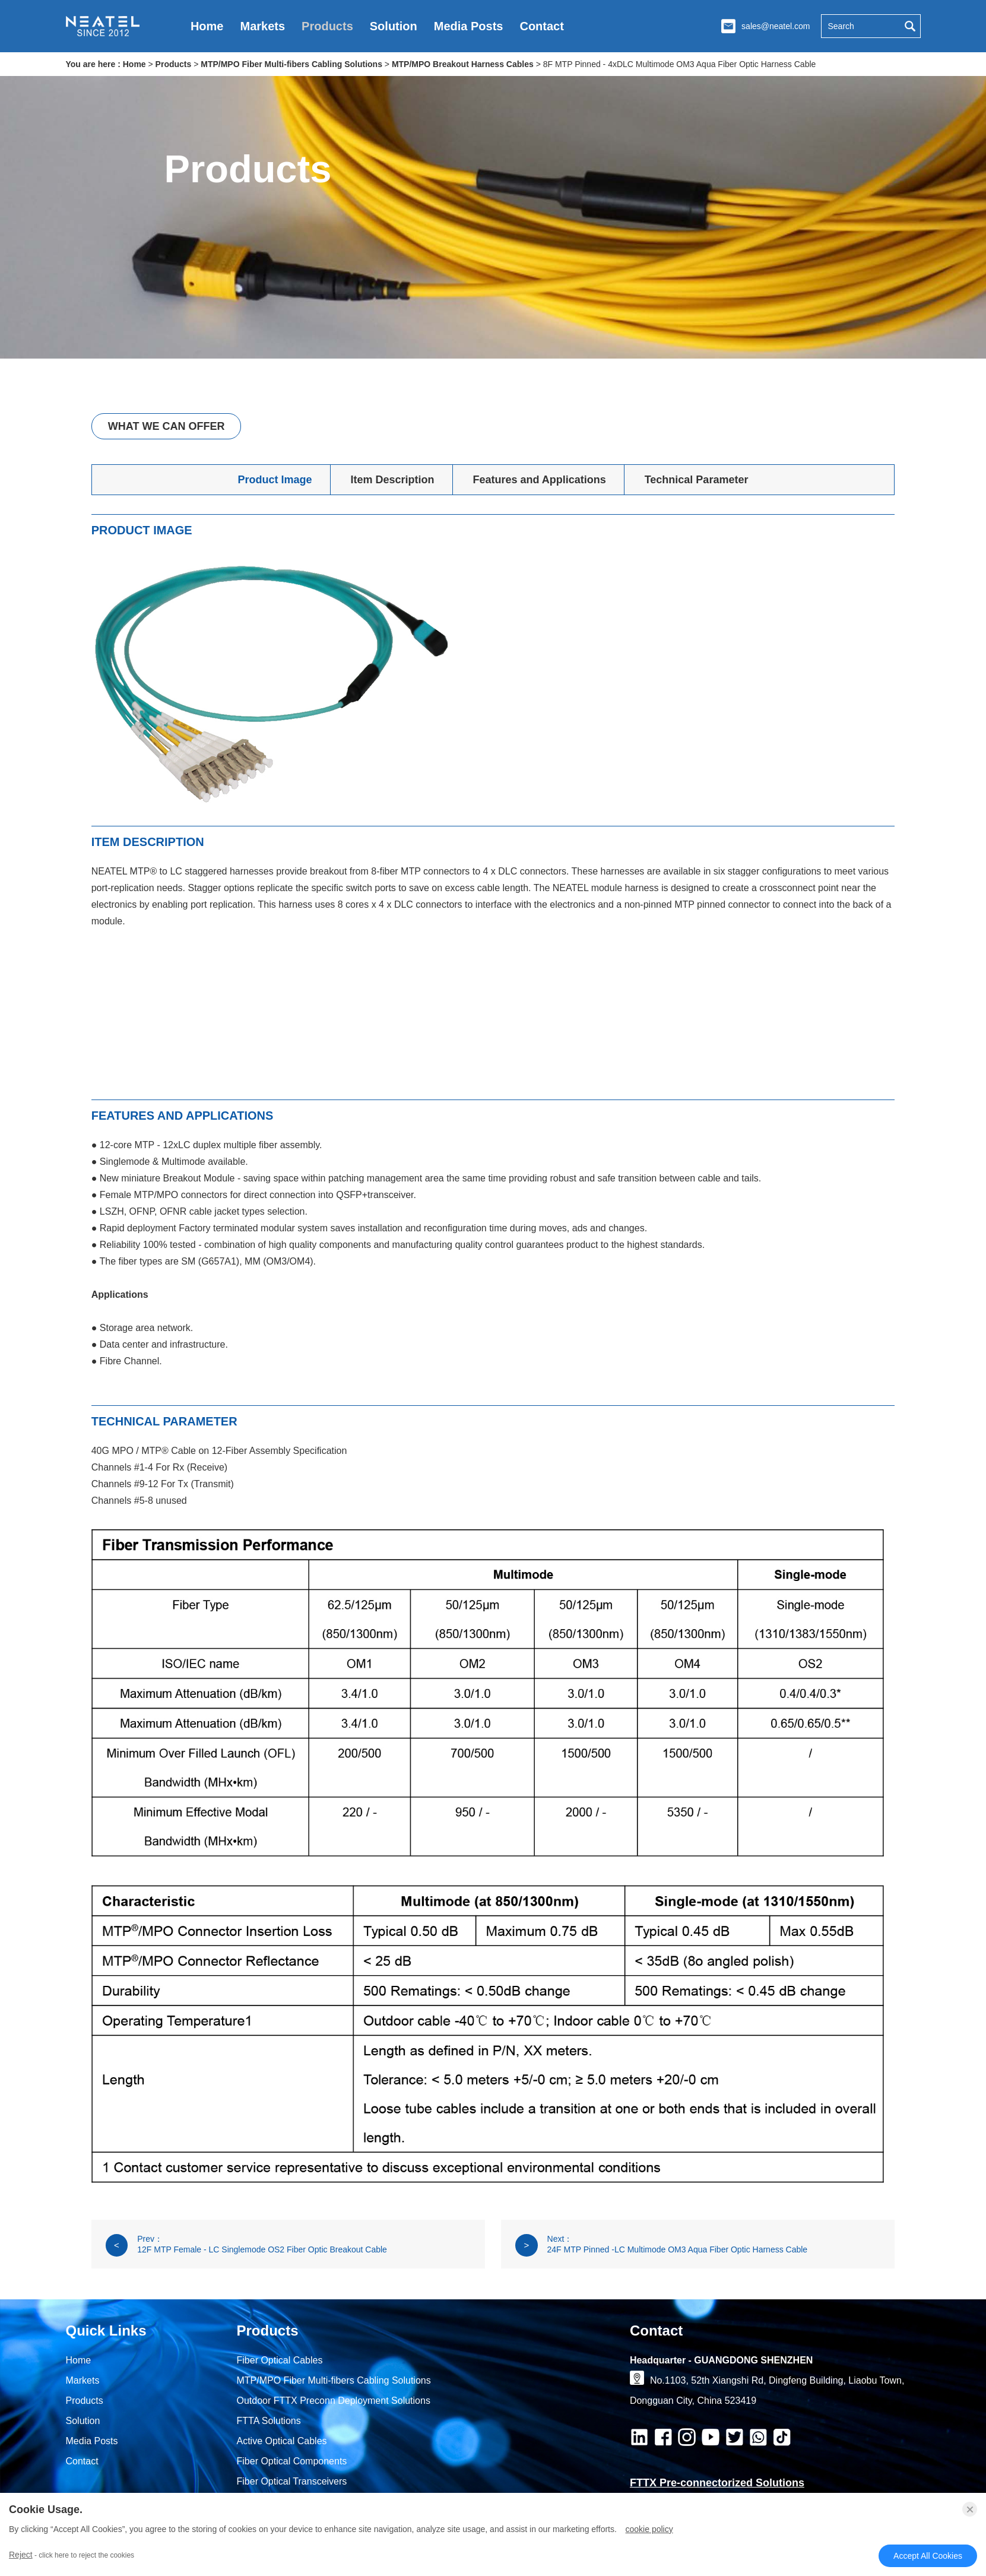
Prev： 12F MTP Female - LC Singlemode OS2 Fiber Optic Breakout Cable (246, 2245)
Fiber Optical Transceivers (292, 2481)
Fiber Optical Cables (280, 2360)
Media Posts (468, 26)
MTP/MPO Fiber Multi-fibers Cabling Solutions (291, 64)
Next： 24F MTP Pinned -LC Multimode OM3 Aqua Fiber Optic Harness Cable (661, 2245)
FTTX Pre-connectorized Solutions (717, 2483)
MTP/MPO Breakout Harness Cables (463, 64)
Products (327, 26)
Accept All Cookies (927, 2556)
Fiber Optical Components (292, 2461)
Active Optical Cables (282, 2441)
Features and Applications (539, 480)
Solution (393, 26)
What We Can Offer (166, 426)
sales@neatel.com (775, 26)
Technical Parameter (697, 480)
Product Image (275, 480)
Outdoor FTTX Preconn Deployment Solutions (333, 2401)
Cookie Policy (649, 2529)
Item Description (392, 480)
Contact (541, 26)
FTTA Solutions (269, 2421)
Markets (262, 26)
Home (207, 26)
